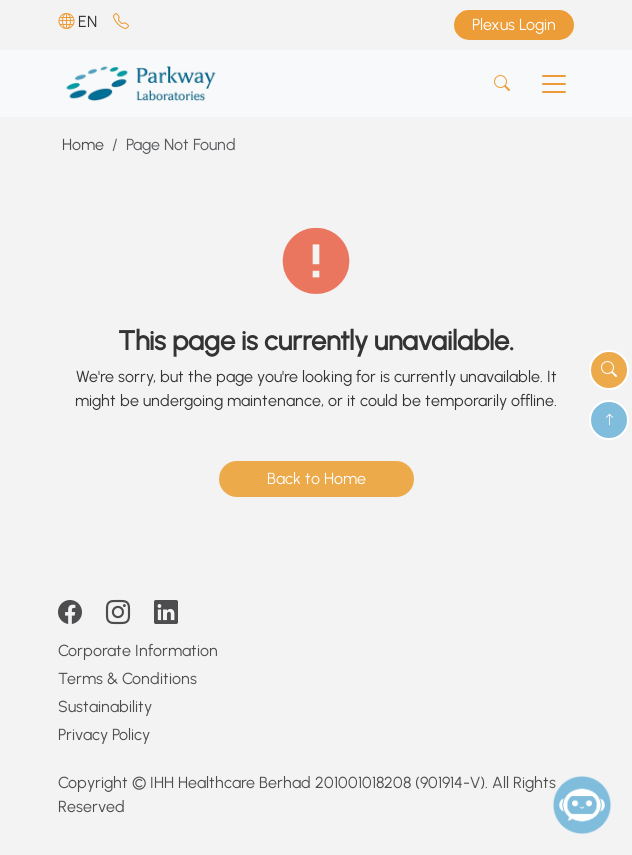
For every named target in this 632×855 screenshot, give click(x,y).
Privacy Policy (104, 734)
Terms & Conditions (127, 678)
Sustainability (105, 706)
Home (83, 144)
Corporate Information (138, 650)
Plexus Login (514, 24)
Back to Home (316, 478)
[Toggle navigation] (554, 84)
